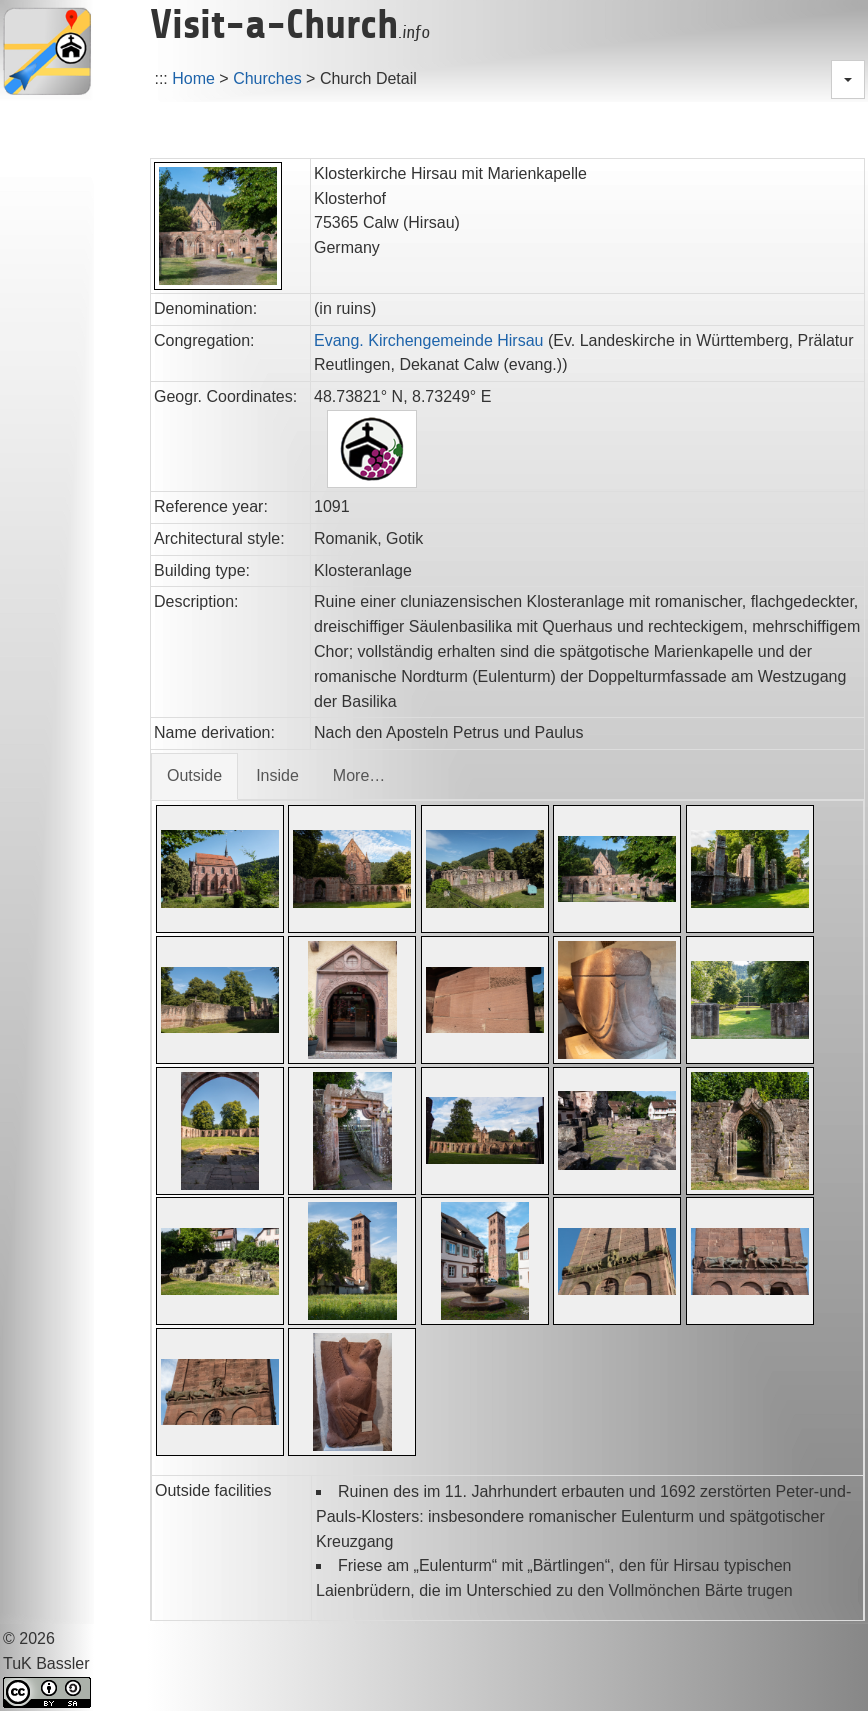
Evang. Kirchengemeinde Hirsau (428, 340)
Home (193, 78)
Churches (267, 78)
